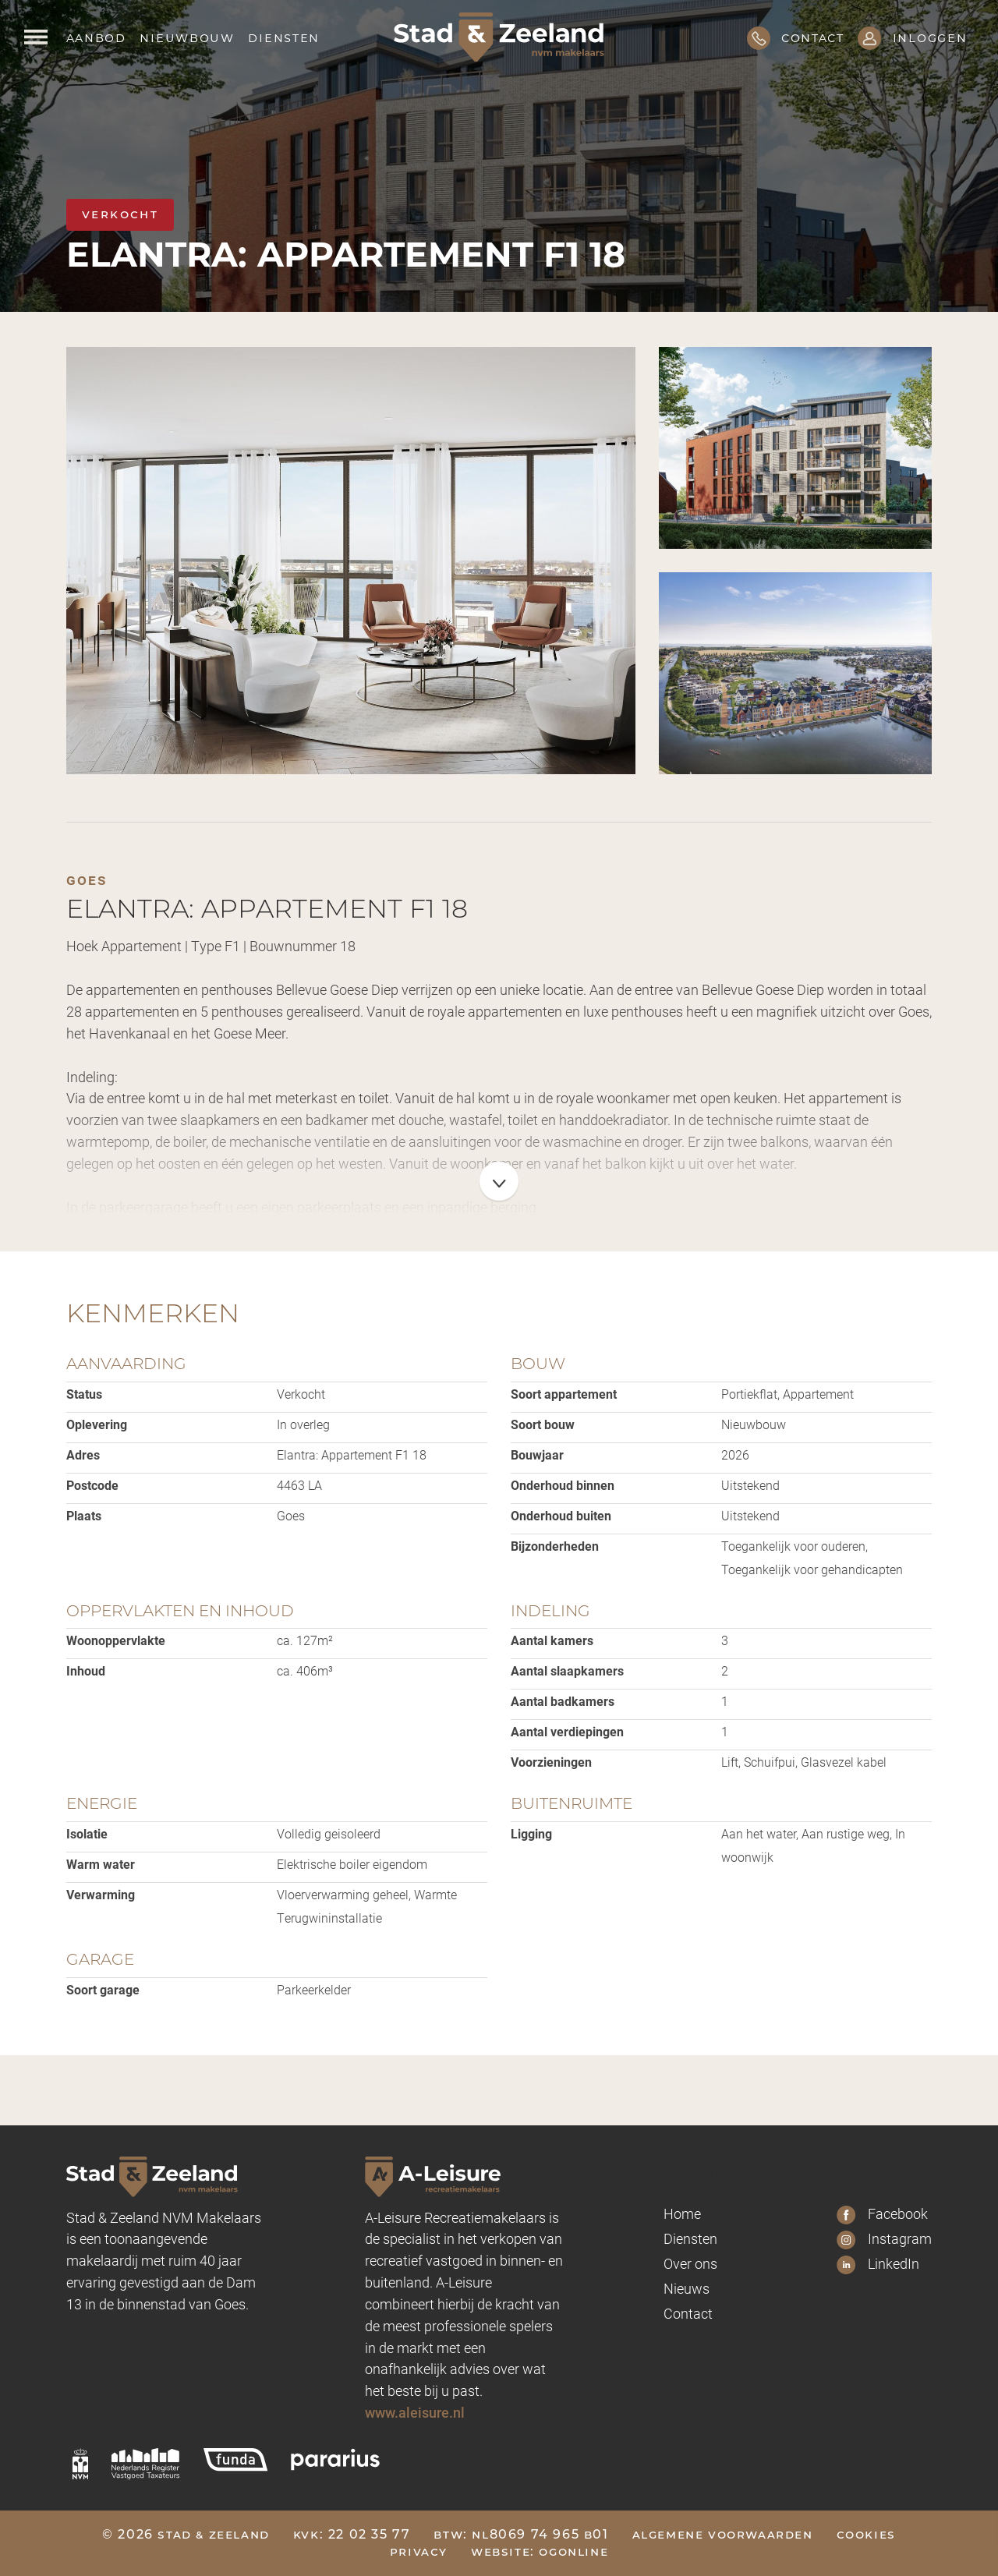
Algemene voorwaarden (722, 2534)
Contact (688, 2313)
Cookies (866, 2534)
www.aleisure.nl (415, 2412)
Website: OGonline (539, 2551)
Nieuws (687, 2288)
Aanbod (96, 37)
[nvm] (80, 2463)
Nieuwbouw (187, 37)
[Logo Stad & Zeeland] (499, 37)
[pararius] (335, 2460)
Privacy (419, 2551)
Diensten (284, 37)
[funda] (235, 2460)
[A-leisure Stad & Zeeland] (464, 2176)
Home (682, 2213)
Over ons (690, 2263)
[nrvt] (145, 2463)
